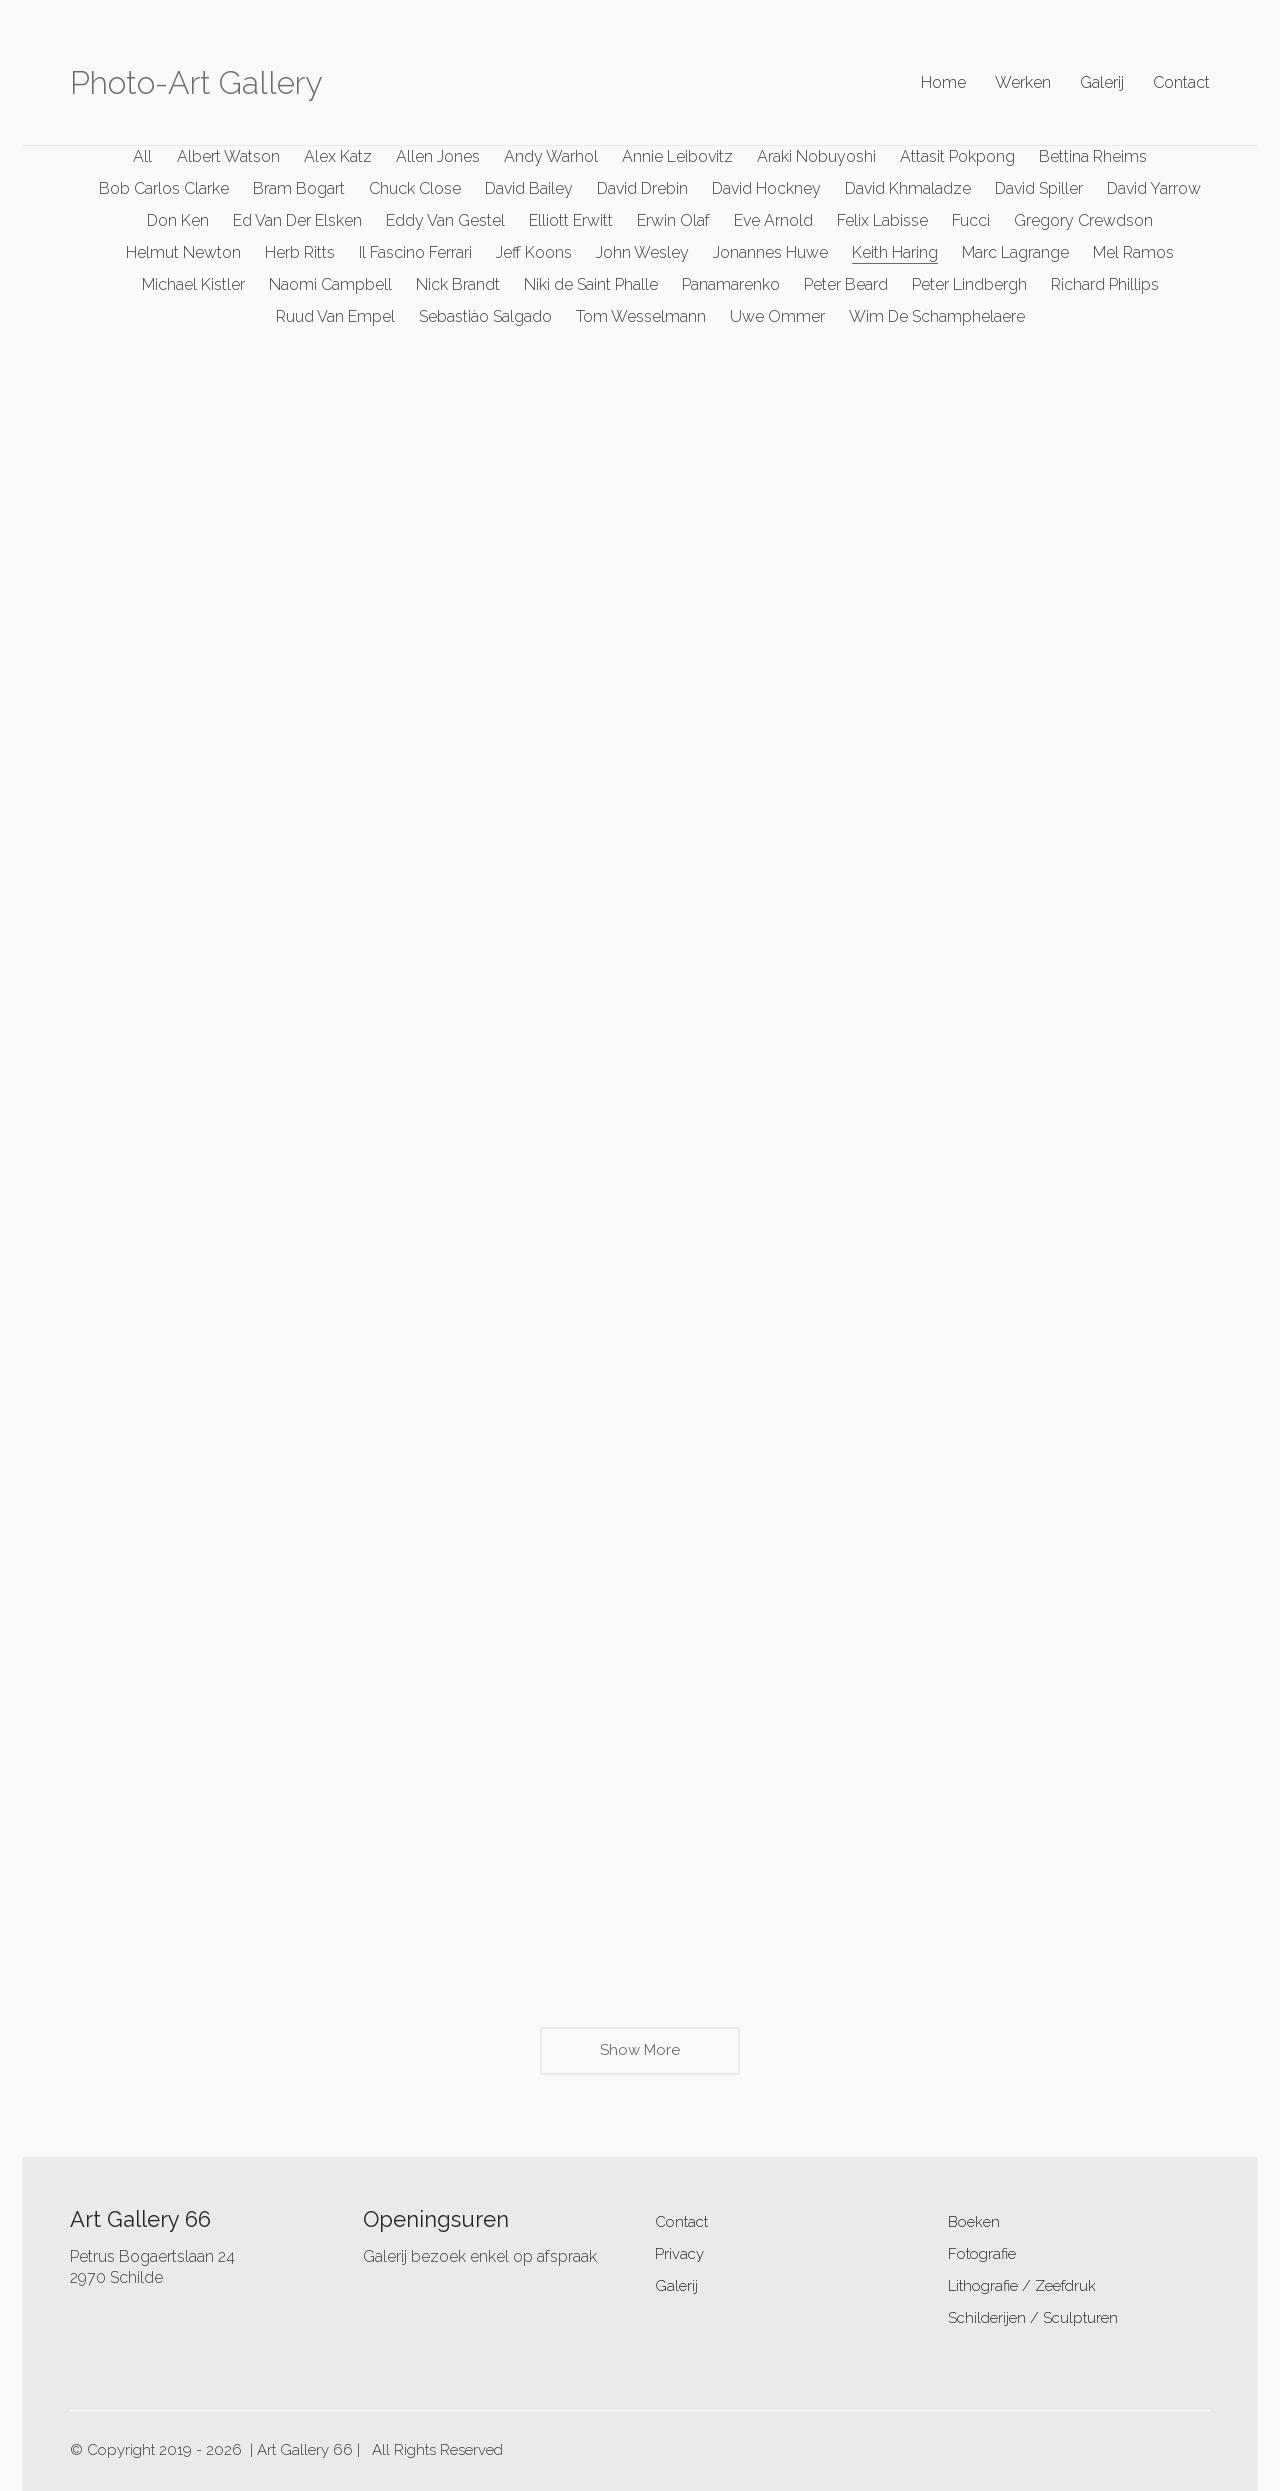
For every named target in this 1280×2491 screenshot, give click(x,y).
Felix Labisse (882, 220)
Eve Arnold (773, 220)
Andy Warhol (551, 156)
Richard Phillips (1105, 284)
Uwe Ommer (777, 316)
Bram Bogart (299, 188)
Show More (640, 2057)
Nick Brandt (458, 284)
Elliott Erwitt (571, 220)
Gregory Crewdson (1083, 220)
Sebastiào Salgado (485, 316)
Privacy (679, 2254)
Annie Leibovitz (677, 156)
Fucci (971, 220)
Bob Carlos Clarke (164, 188)
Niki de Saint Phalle (591, 284)
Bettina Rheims (1093, 156)
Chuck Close (415, 188)
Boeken (974, 2222)
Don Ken (178, 220)
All (143, 156)
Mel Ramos (1133, 252)
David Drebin (642, 188)
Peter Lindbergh (969, 284)
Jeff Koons (534, 252)
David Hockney (766, 188)
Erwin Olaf (673, 220)
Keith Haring (895, 252)
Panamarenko (731, 284)
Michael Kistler (193, 284)
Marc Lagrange (1015, 252)
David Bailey (529, 188)
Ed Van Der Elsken (297, 220)
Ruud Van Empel (335, 316)
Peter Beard (846, 284)
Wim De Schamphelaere (937, 316)
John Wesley (642, 252)
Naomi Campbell (330, 284)
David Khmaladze (908, 188)
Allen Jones (438, 156)
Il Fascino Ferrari (415, 252)
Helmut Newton (183, 252)
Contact (681, 2222)
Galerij (676, 2286)
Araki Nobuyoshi (816, 156)
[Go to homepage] (196, 83)
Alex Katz (338, 156)
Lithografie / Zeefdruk (1022, 2286)
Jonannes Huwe (770, 252)
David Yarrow (1154, 188)
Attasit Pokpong (957, 156)
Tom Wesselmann (641, 316)
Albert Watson (228, 156)
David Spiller (1039, 188)
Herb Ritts (300, 252)
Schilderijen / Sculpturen (1033, 2318)
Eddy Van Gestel (445, 220)
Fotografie (982, 2254)
